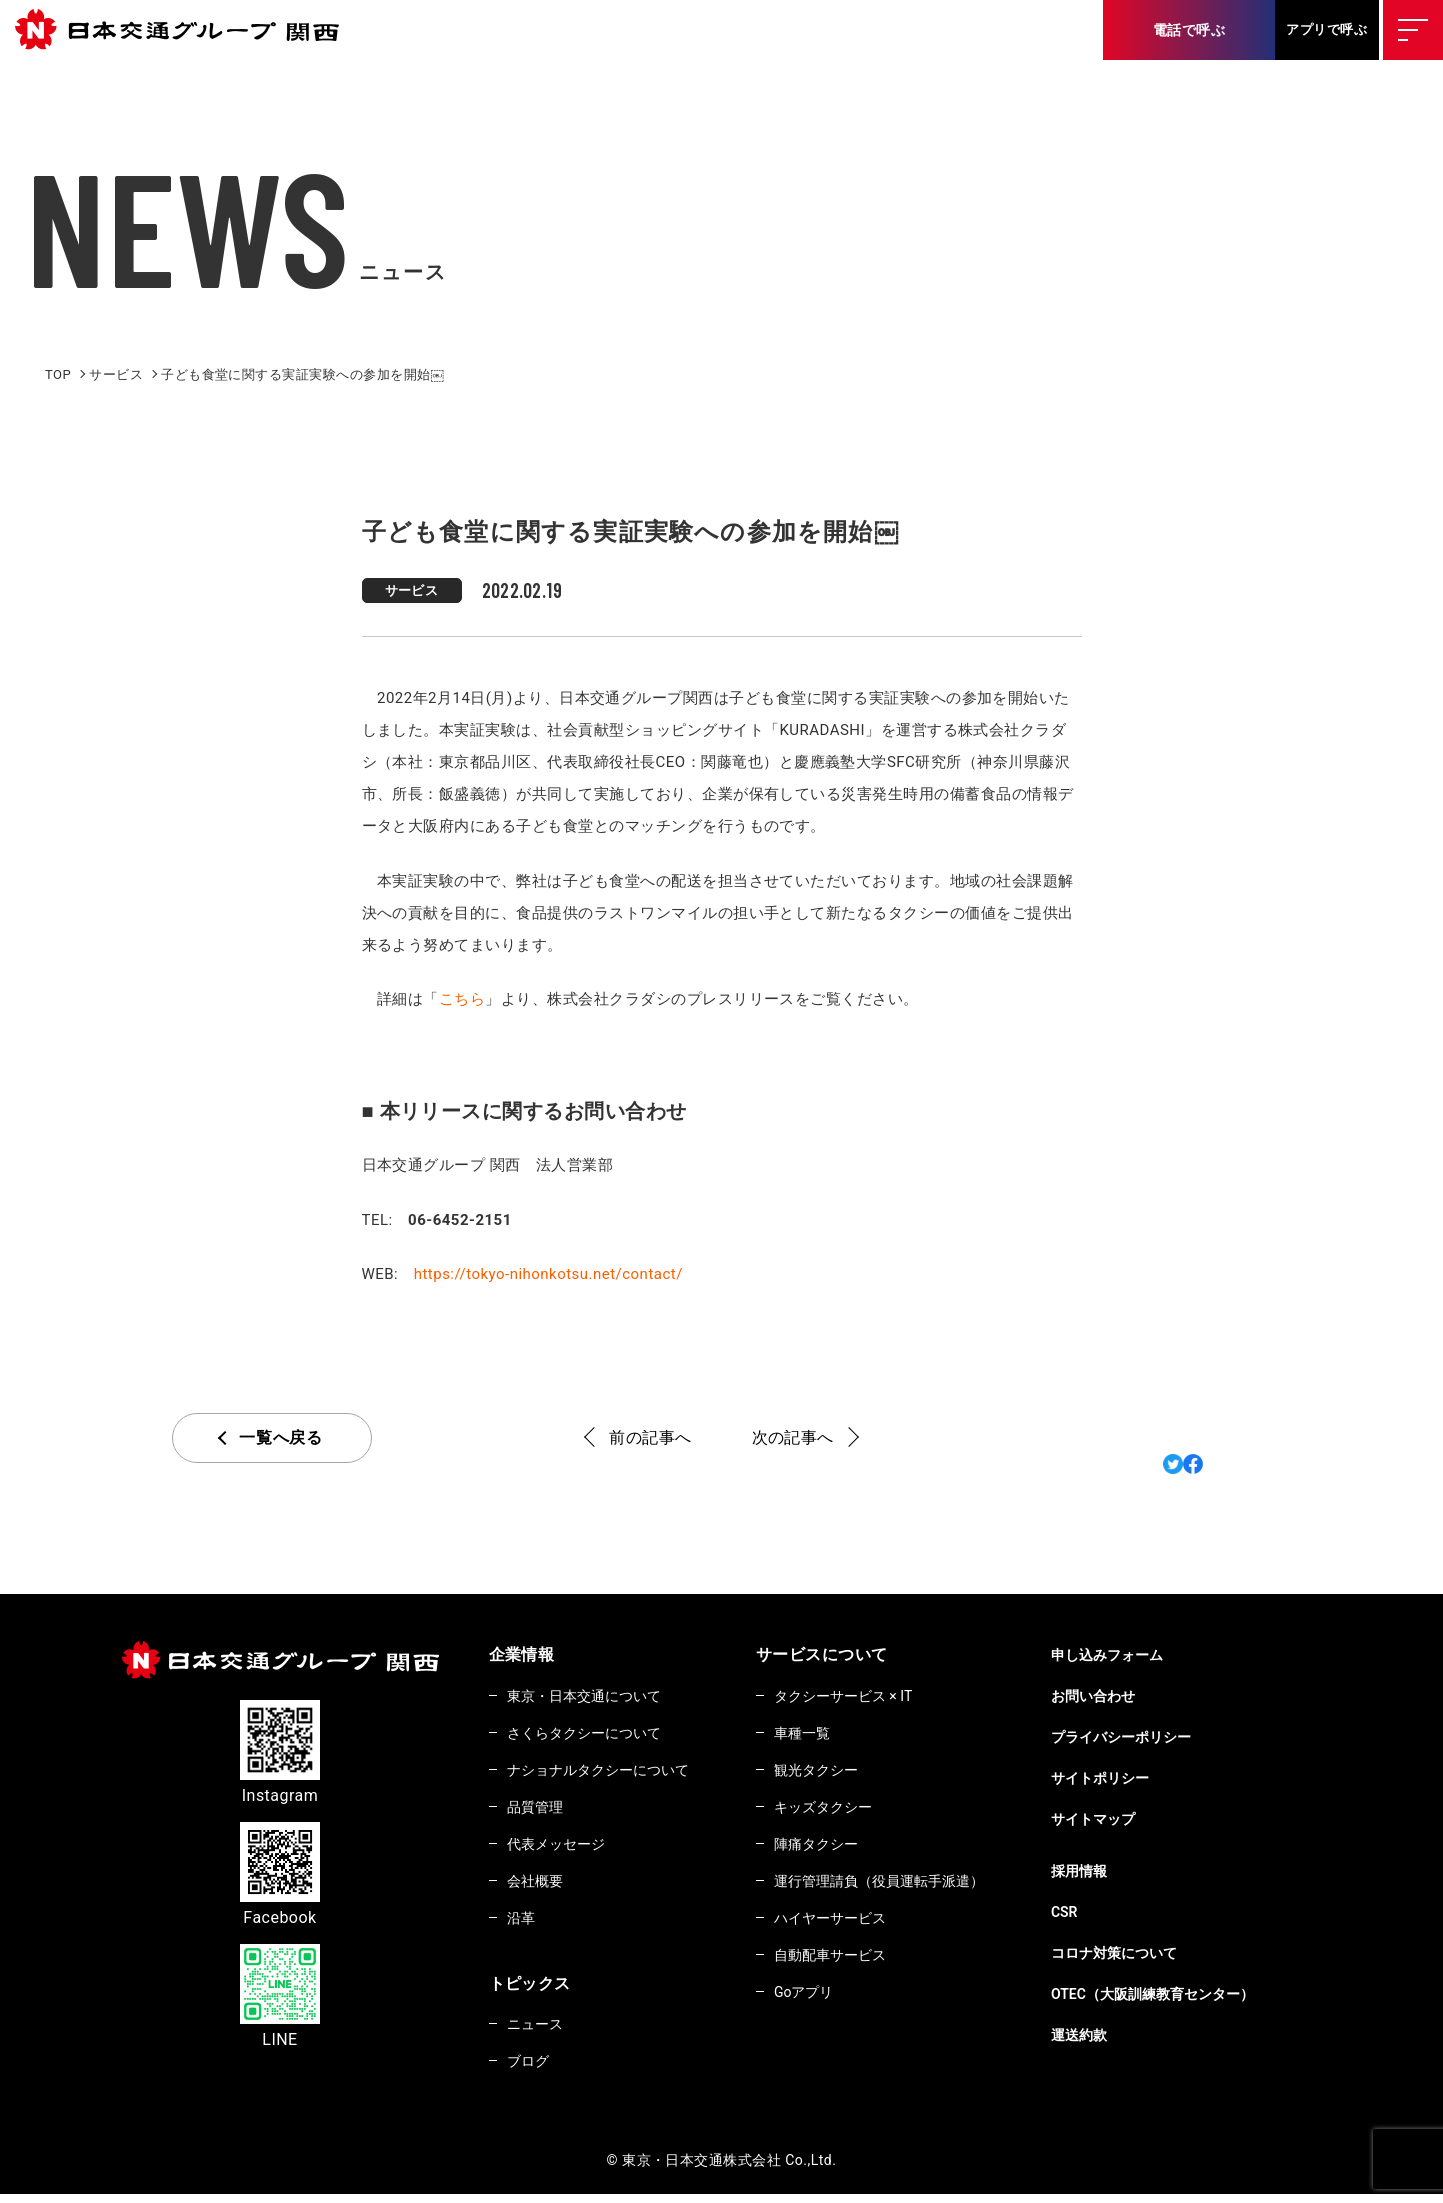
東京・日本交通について (593, 1696)
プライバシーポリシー (1172, 1737)
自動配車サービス (858, 1962)
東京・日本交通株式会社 (185, 30)
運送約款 (1126, 2035)
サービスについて (842, 1654)
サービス (412, 590)
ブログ (531, 2069)
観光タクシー (842, 1772)
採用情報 (1126, 1871)
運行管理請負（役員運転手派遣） (912, 1886)
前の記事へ (650, 1437)
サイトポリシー (1149, 1778)
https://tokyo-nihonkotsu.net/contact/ (548, 1274)
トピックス (530, 1990)
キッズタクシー (850, 1810)
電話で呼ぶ (1189, 30)
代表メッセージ (562, 1848)
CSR (1110, 1912)
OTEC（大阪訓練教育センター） (1207, 1994)
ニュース (539, 2031)
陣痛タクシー (842, 1848)
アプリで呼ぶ (1326, 29)
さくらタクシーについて (593, 1734)
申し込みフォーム (1157, 1655)
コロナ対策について (1164, 1953)
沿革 (523, 1924)
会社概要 (539, 1886)
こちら (462, 999)
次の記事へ (793, 1437)
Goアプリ (829, 2000)
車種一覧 (827, 1734)
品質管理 (539, 1810)
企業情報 (522, 1654)
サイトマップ (1141, 1819)
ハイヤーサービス (858, 1924)
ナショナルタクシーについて (608, 1772)
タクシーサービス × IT (873, 1696)
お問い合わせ (1141, 1696)
